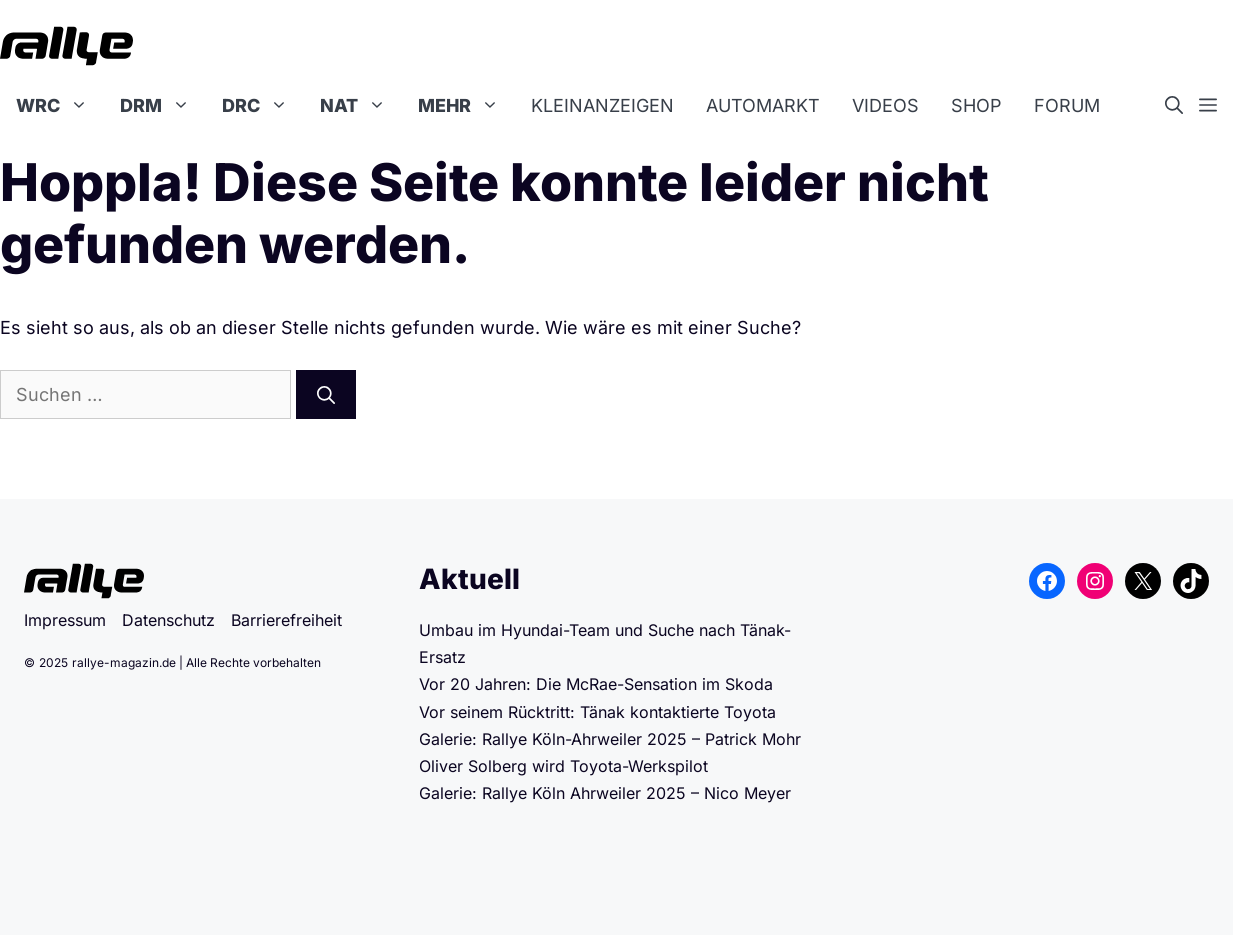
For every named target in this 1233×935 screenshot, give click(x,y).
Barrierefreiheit (286, 620)
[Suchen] (326, 394)
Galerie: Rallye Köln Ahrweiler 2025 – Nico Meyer (605, 793)
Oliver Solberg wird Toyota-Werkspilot (563, 766)
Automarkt (763, 105)
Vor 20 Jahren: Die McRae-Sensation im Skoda (598, 684)
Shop (976, 105)
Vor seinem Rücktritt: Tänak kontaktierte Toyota (597, 712)
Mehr (466, 106)
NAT (361, 106)
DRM (163, 106)
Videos (885, 105)
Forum (1067, 105)
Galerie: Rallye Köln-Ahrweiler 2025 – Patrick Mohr (610, 739)
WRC (60, 106)
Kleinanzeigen (602, 105)
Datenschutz (168, 620)
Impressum (65, 620)
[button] (1182, 106)
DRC (263, 106)
